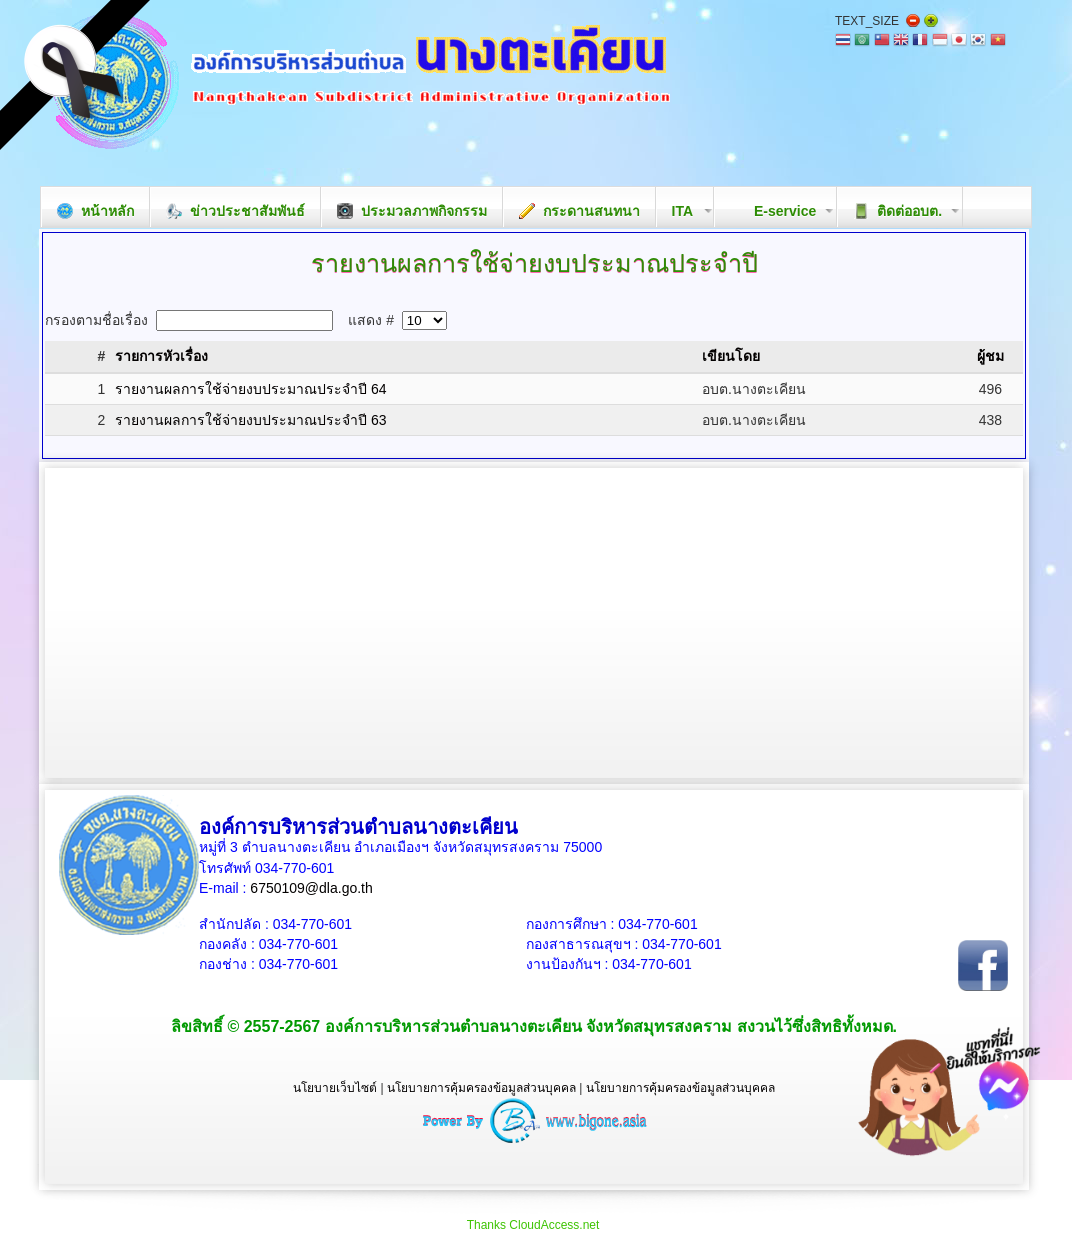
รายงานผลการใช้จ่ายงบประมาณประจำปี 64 (250, 389)
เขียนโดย (731, 356)
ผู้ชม (990, 356)
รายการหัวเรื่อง (161, 356)
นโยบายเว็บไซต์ (335, 1088)
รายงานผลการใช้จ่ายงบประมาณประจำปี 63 (250, 420)
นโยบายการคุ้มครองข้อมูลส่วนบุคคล (481, 1088)
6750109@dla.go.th (311, 888)
